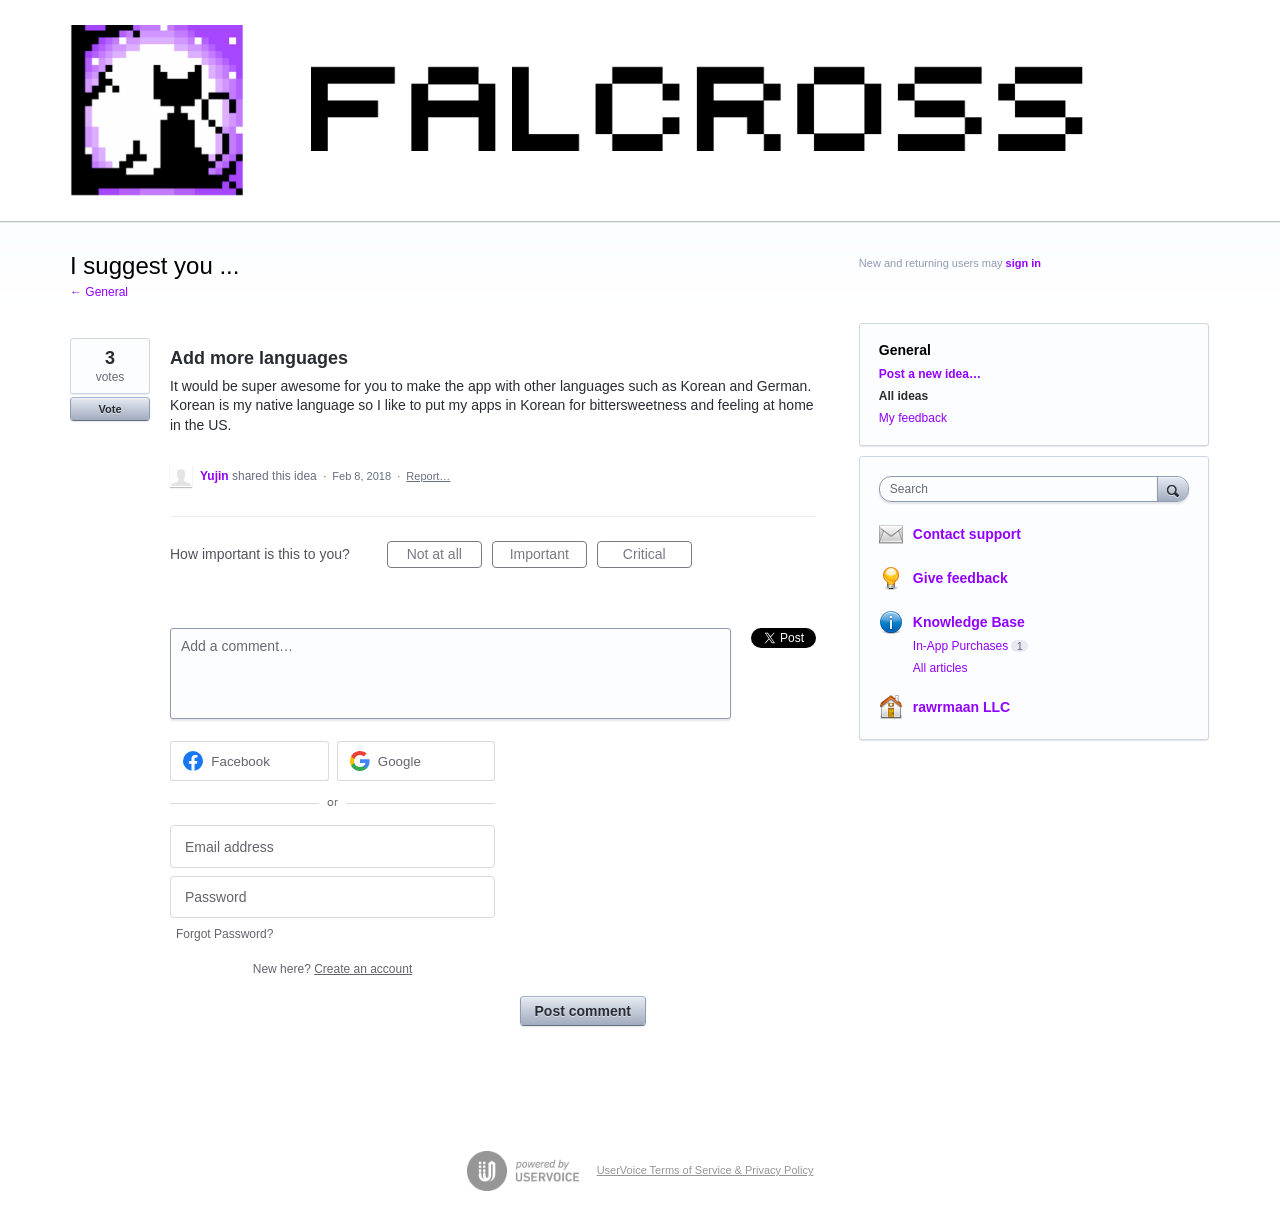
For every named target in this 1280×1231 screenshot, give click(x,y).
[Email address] (332, 846)
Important (548, 557)
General (905, 350)
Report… (428, 476)
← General (99, 292)
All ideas (903, 396)
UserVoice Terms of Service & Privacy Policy (705, 1170)
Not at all (444, 557)
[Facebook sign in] (249, 761)
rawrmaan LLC (961, 707)
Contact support (967, 534)
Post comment (583, 1011)
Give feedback (960, 578)
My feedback (913, 418)
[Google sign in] (416, 761)
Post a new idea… (930, 374)
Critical (657, 557)
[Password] (332, 897)
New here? (332, 969)
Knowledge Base (969, 622)
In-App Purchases (960, 646)
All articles (940, 668)
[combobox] (1023, 489)
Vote (109, 409)
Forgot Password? (224, 934)
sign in (1023, 263)
